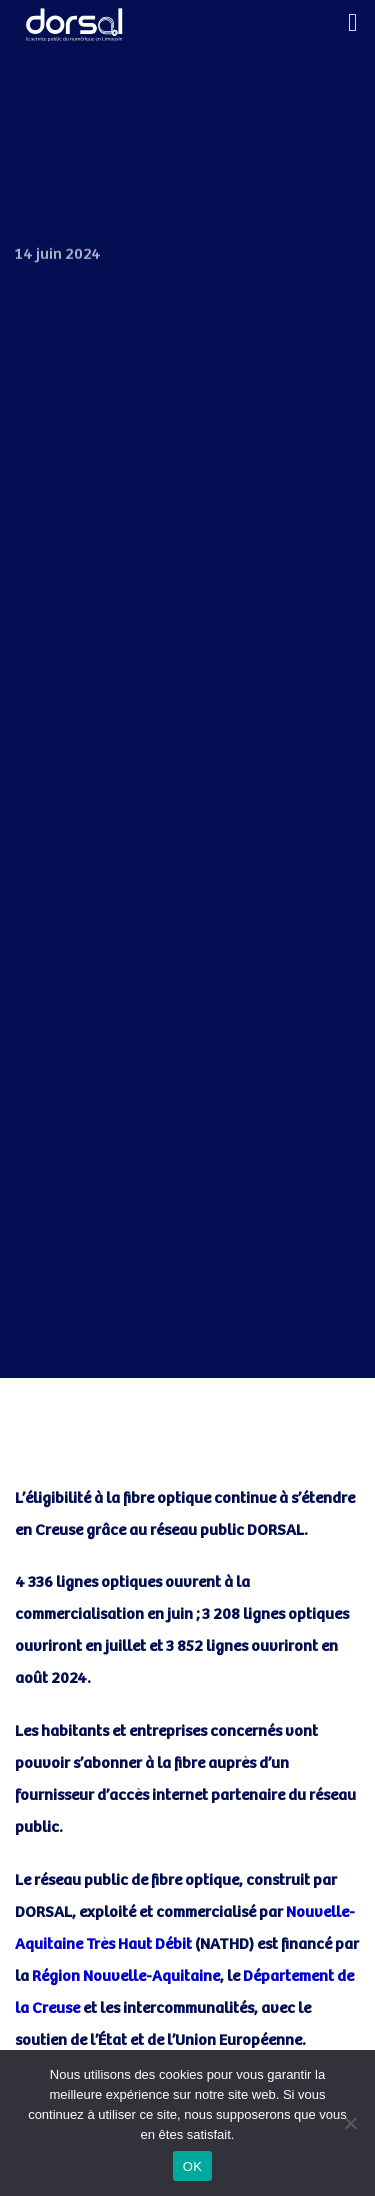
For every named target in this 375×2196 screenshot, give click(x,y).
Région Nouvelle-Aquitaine (126, 1976)
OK (192, 2166)
